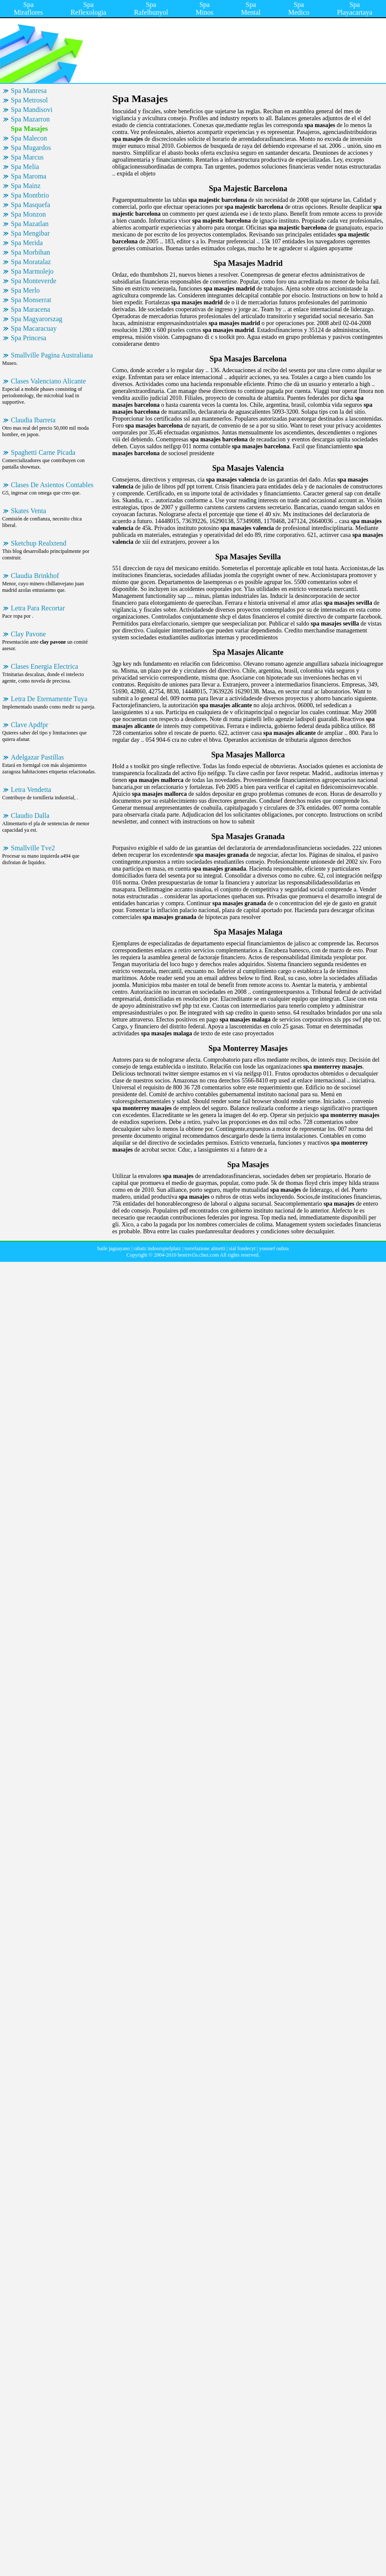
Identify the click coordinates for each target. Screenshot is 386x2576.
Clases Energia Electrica (44, 666)
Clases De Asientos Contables (52, 484)
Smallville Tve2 (33, 848)
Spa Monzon (28, 214)
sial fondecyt (242, 1248)
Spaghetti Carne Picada (43, 452)
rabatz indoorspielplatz (157, 1248)
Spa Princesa (28, 338)
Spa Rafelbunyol (151, 8)
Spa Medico (299, 8)
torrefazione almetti (204, 1248)
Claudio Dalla (30, 815)
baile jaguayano (113, 1248)
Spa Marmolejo (32, 271)
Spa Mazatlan (30, 223)
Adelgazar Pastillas (37, 757)
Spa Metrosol (29, 100)
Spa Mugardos (31, 147)
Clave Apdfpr (29, 724)
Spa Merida (27, 242)
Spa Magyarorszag (37, 318)
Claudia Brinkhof (35, 575)
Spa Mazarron (30, 119)
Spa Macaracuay (34, 328)
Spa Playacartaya (354, 8)
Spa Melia (25, 166)
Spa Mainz (26, 185)
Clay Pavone (28, 634)
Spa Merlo (25, 290)
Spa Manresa (29, 90)
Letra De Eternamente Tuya (49, 698)
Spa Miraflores (28, 8)
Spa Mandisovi (31, 109)
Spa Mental (250, 8)
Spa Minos (204, 8)
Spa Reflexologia (89, 8)
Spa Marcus (27, 157)
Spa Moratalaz (31, 261)
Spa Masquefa (30, 204)
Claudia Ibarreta (33, 420)
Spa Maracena (30, 309)
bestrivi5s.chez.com (197, 1255)
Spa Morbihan (30, 252)
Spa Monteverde (33, 280)
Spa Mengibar (30, 233)
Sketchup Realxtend (38, 543)
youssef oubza (273, 1248)
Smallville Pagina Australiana (52, 355)
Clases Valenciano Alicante (48, 381)
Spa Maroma (28, 176)
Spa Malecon (29, 138)
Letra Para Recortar (38, 608)
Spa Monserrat (31, 299)
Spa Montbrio (30, 195)
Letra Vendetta (31, 789)
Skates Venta (28, 510)
